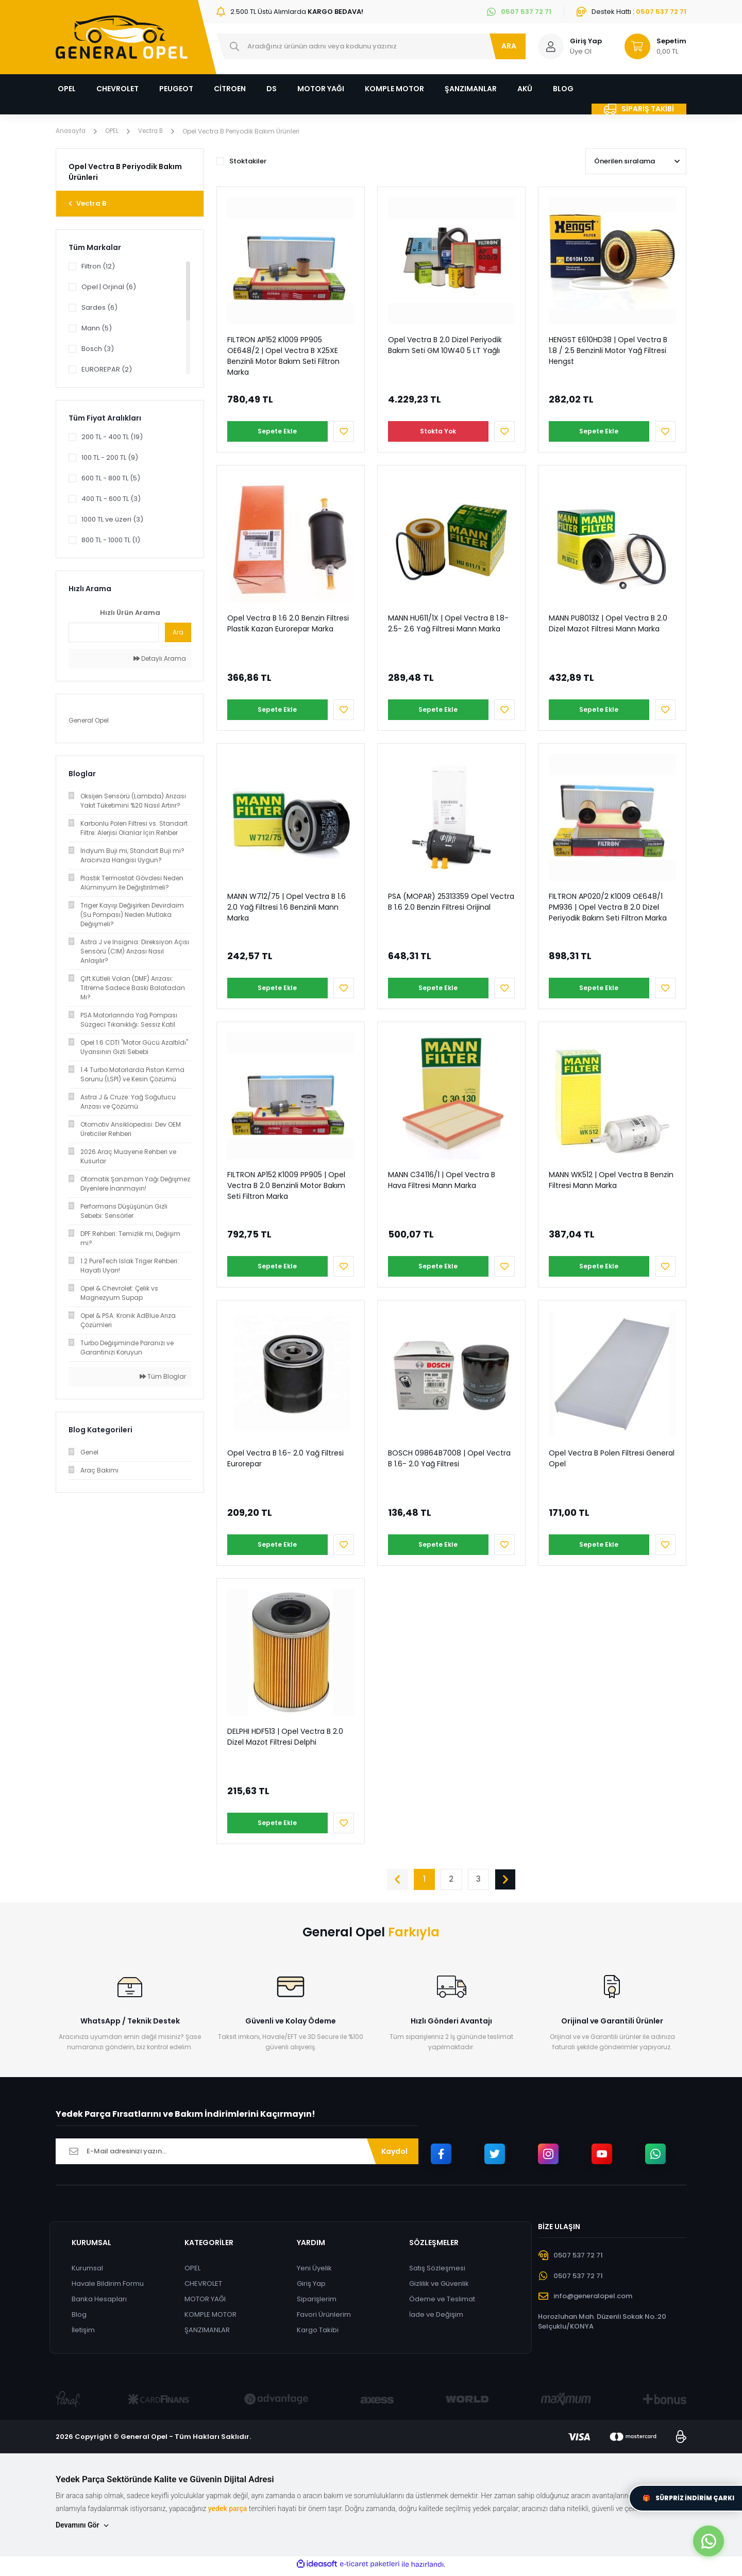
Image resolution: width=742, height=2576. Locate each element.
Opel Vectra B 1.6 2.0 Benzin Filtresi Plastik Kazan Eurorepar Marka (288, 623)
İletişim (83, 2334)
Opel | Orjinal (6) (108, 287)
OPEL (192, 2273)
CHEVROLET (203, 2288)
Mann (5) (96, 328)
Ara (178, 632)
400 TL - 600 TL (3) (111, 499)
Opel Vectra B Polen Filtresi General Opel (611, 1458)
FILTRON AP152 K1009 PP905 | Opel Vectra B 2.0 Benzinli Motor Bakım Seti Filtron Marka (286, 1185)
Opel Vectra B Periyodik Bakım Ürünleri (243, 131)
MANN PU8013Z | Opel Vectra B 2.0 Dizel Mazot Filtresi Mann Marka (608, 623)
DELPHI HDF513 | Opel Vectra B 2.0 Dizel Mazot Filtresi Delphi (285, 1736)
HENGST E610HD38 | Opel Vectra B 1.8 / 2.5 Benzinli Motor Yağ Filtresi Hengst (608, 350)
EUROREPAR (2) (106, 369)
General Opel (89, 720)
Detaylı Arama (159, 658)
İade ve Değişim (437, 2319)
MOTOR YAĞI (205, 2304)
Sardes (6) (99, 307)
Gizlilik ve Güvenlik (439, 2288)
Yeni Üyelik (314, 2273)
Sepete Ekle (275, 431)
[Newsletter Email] (237, 2156)
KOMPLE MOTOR (210, 2319)
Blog (79, 2319)
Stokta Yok (436, 431)
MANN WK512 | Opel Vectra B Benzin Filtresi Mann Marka (611, 1180)
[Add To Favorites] (343, 431)
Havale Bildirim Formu (108, 2288)
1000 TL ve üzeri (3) (112, 519)
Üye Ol (581, 51)
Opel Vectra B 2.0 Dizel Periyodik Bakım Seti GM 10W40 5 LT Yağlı (445, 345)
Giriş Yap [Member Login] (586, 41)
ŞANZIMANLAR (207, 2334)
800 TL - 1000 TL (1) (110, 540)
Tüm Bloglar (163, 1376)
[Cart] (650, 46)
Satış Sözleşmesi (438, 2273)
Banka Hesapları (99, 2304)
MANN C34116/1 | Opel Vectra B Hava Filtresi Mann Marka (441, 1180)
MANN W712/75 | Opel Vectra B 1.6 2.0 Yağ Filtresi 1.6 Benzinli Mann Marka (286, 907)
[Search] (371, 46)
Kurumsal (87, 2273)
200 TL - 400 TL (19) (112, 437)
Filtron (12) (98, 266)
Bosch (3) (97, 349)
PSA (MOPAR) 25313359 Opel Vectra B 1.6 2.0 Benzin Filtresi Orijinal (451, 901)
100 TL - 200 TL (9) (109, 457)
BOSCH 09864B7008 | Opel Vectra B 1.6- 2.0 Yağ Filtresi (449, 1458)
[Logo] (122, 37)
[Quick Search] (114, 632)
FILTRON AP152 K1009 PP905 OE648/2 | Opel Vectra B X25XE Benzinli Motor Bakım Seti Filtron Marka (283, 355)
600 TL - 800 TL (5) (110, 478)
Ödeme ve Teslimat (443, 2304)
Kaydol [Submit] (394, 2155)
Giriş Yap (311, 2288)
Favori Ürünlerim (324, 2319)
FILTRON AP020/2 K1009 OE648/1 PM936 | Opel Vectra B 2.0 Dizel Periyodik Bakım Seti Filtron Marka (608, 907)
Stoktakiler (247, 161)
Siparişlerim (316, 2304)
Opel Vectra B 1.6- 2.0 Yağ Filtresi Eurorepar (285, 1458)
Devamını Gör (83, 2529)
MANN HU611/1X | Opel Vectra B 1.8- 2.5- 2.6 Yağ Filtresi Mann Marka (448, 623)
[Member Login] (551, 46)
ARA (508, 46)
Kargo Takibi (318, 2334)
